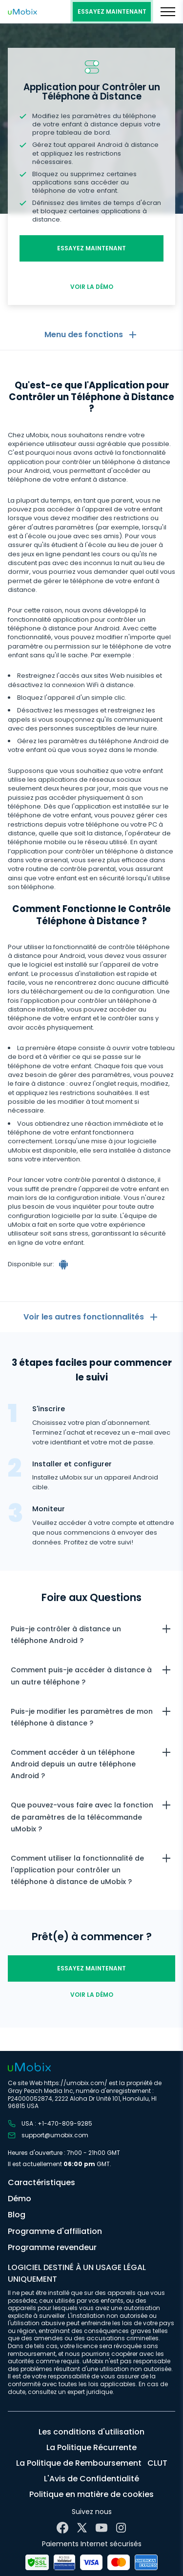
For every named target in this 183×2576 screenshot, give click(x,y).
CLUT (157, 2463)
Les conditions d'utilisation (91, 2431)
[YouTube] (101, 2528)
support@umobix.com (48, 2135)
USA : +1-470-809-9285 (50, 2124)
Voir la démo (91, 287)
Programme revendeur (52, 2247)
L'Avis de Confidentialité (91, 2478)
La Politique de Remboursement (79, 2463)
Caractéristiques (41, 2182)
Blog (16, 2214)
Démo (19, 2198)
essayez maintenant (112, 11)
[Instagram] (121, 2528)
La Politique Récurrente (91, 2447)
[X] (82, 2528)
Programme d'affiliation (55, 2231)
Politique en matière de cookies (91, 2494)
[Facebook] (62, 2528)
